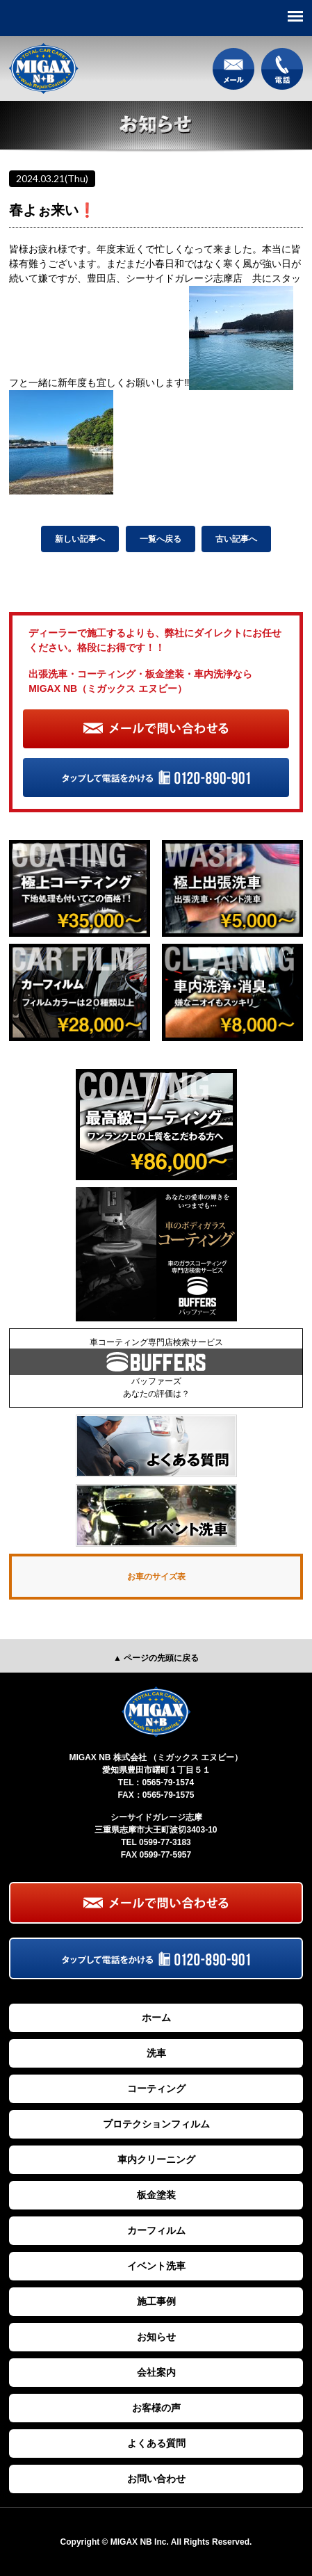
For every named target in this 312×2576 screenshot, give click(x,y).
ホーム (156, 2017)
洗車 (156, 2053)
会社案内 (156, 2372)
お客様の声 (156, 2407)
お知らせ (156, 2336)
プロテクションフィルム (156, 2124)
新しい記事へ (80, 539)
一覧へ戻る (160, 539)
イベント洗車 (156, 2265)
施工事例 (156, 2301)
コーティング (156, 2088)
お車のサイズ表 (156, 1576)
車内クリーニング (156, 2159)
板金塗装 (156, 2194)
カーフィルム (156, 2230)
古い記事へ (236, 539)
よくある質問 (156, 2443)
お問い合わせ (156, 2478)
